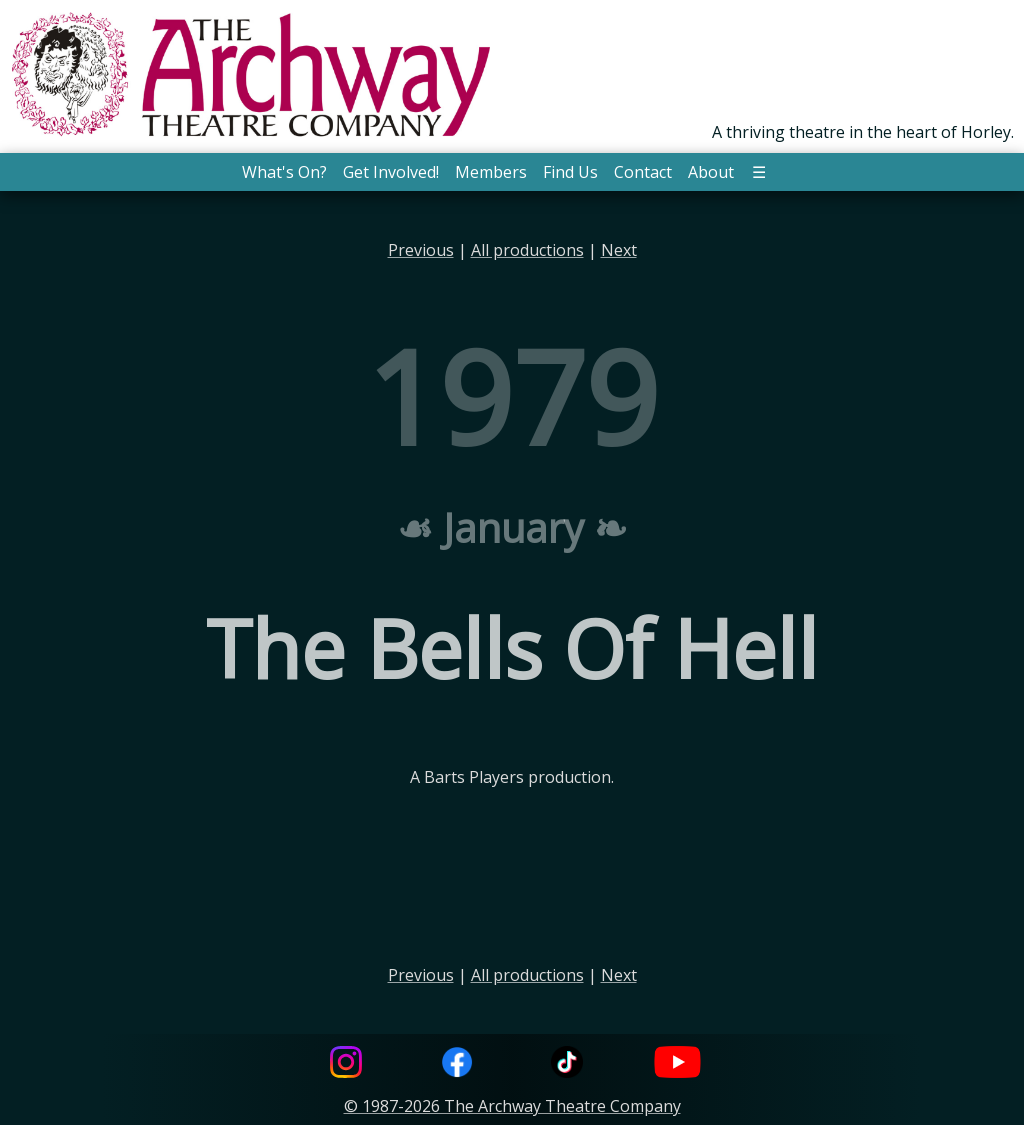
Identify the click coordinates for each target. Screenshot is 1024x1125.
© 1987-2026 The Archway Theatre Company (512, 1106)
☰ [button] (759, 172)
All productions (527, 250)
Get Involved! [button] (391, 172)
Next (619, 250)
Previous (421, 250)
